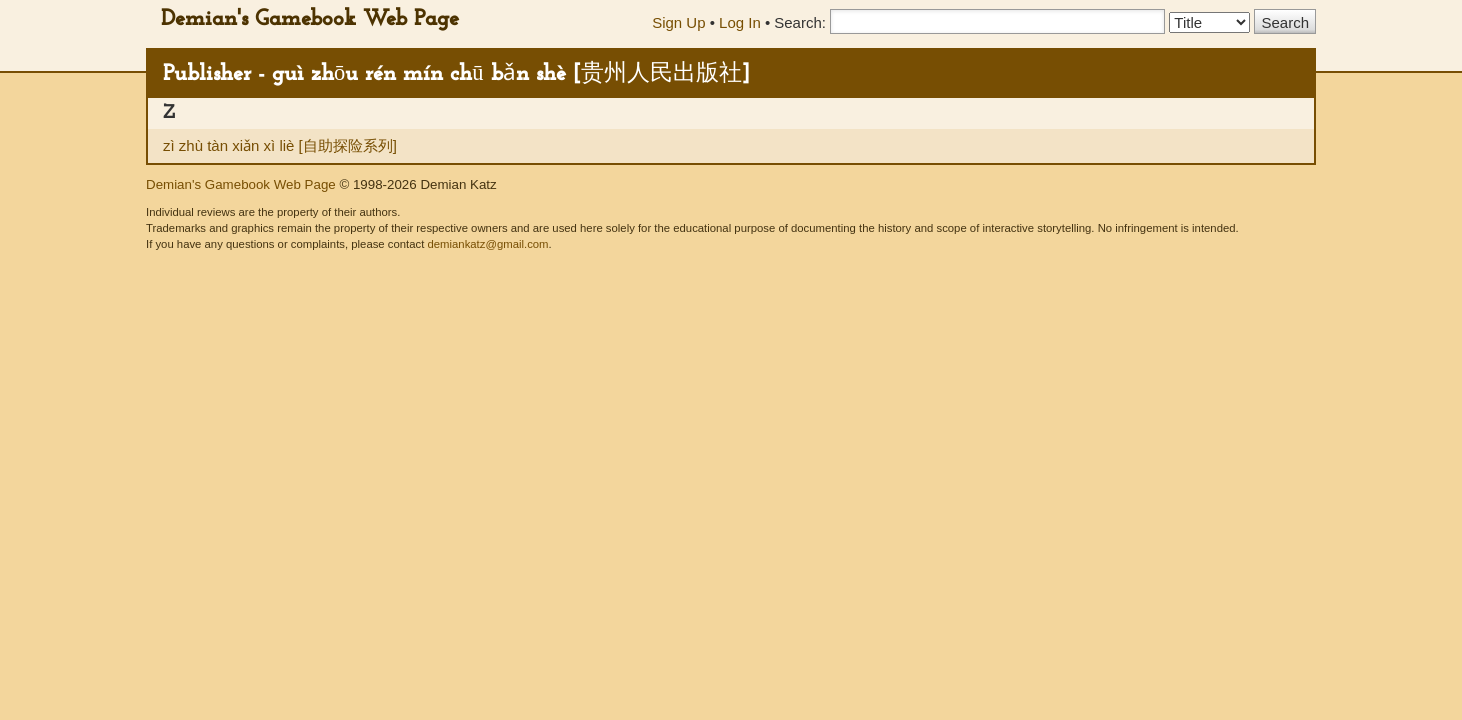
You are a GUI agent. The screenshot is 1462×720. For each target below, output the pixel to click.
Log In (740, 22)
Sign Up (678, 22)
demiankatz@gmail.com (487, 244)
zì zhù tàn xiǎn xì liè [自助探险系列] (280, 145)
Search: (800, 22)
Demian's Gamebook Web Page (310, 19)
